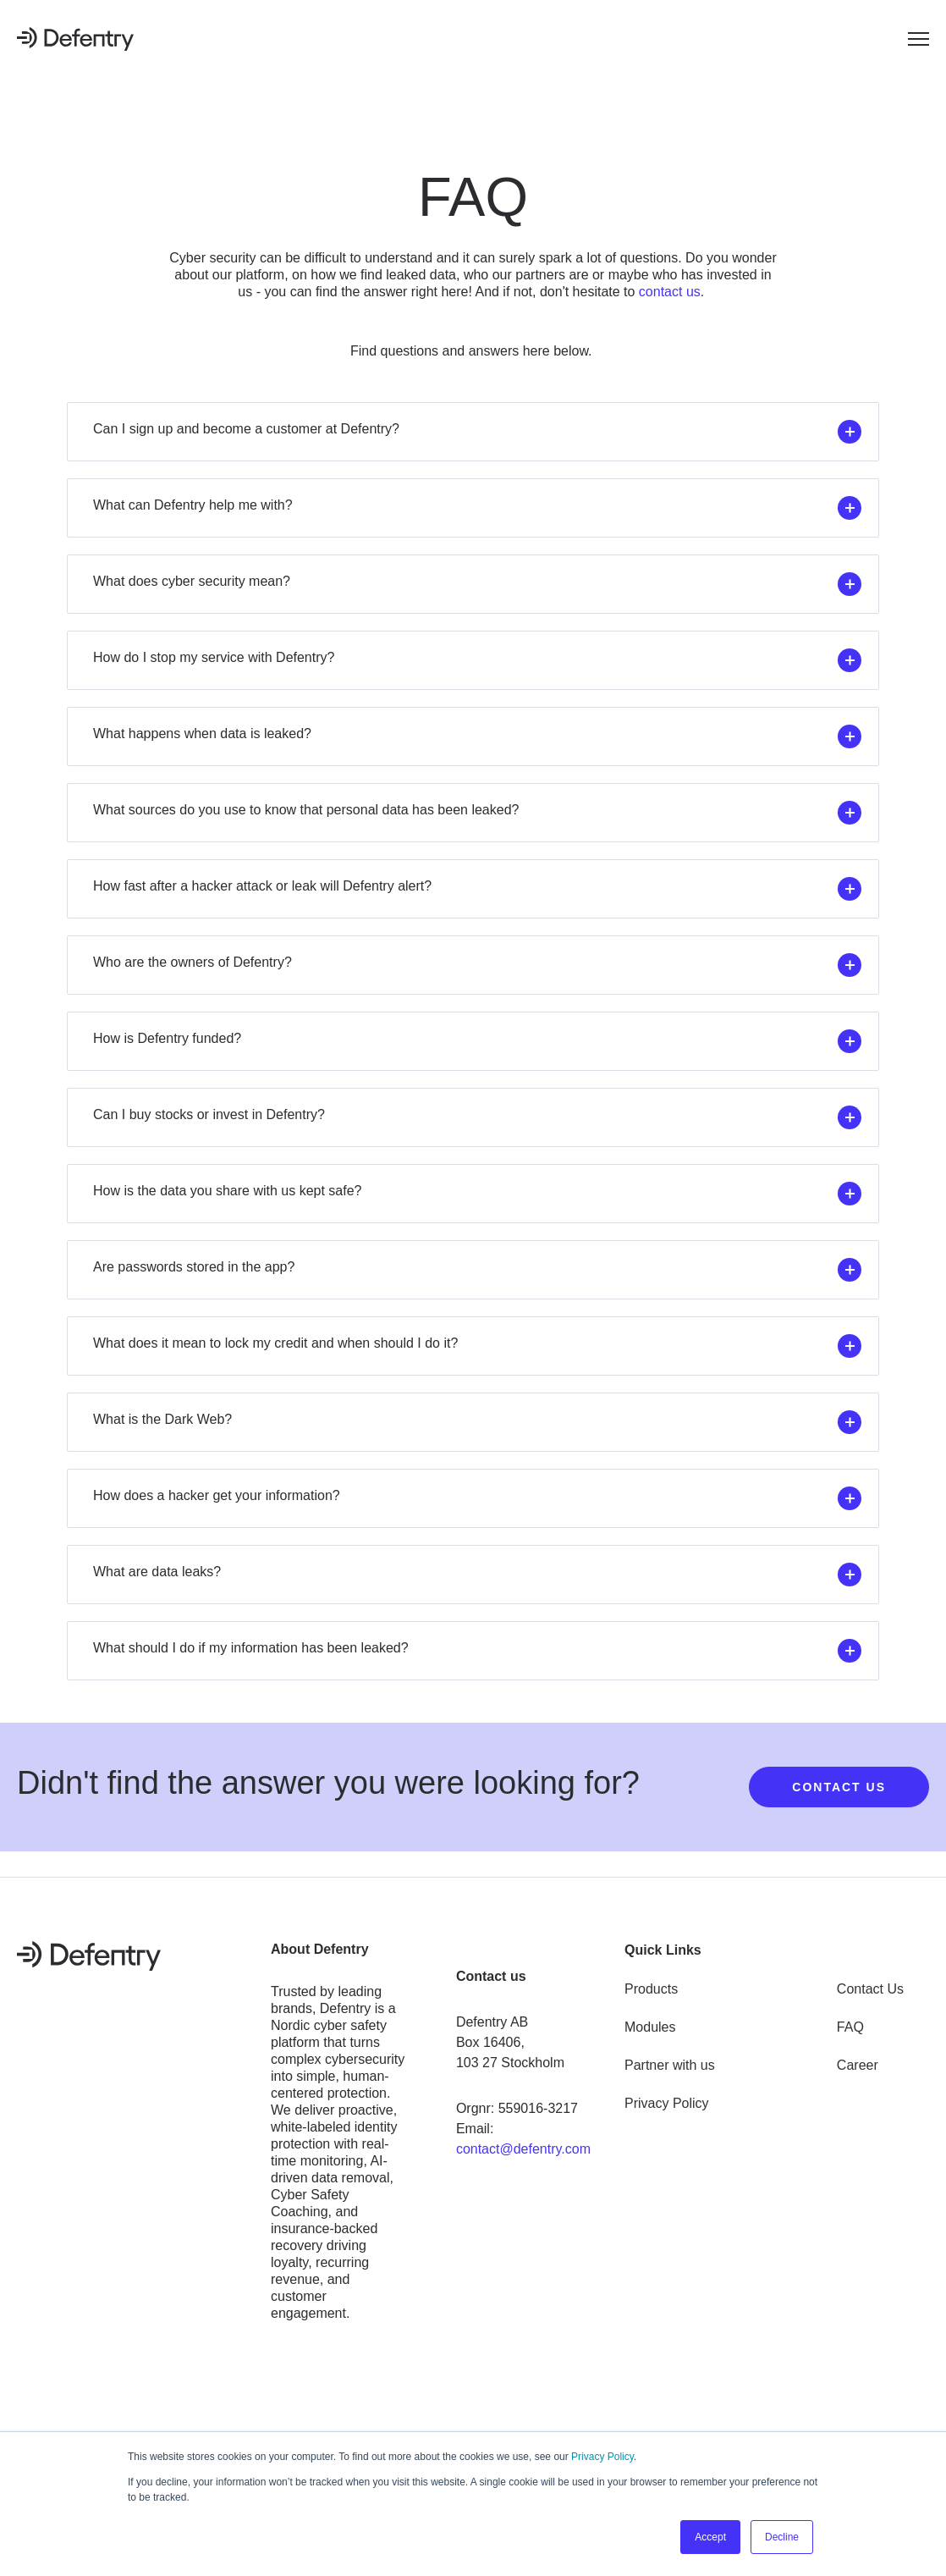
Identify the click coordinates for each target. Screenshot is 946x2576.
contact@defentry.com (523, 2149)
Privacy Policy (602, 2457)
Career (857, 2065)
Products (651, 1989)
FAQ (850, 2027)
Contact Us (870, 1989)
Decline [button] (782, 2537)
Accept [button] (710, 2537)
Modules (649, 2027)
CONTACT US (839, 1787)
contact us (670, 291)
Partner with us (669, 2065)
